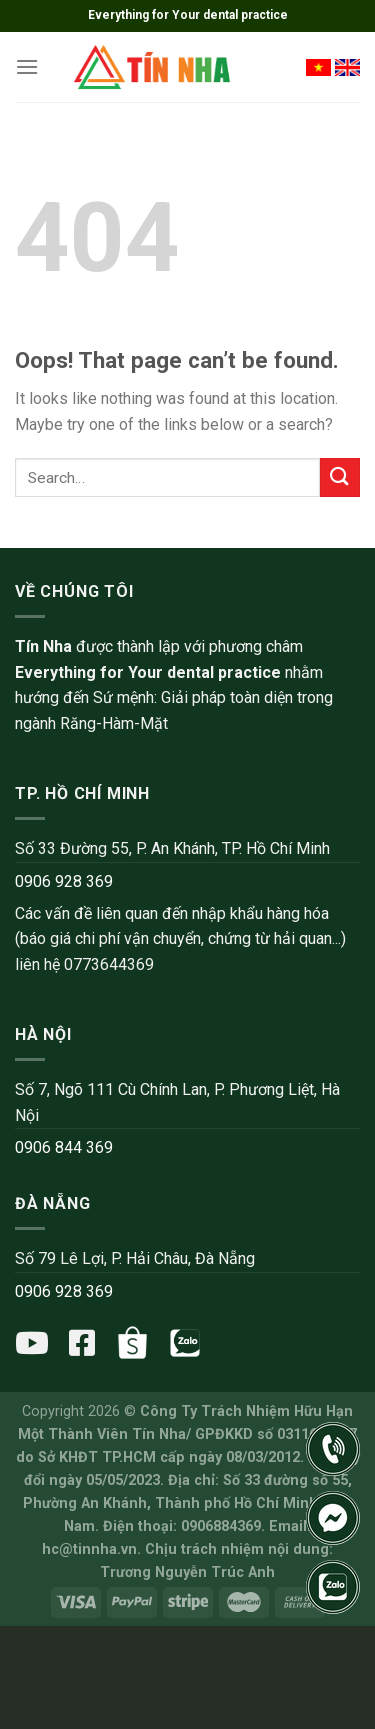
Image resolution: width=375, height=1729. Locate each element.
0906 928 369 (64, 881)
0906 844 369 (64, 1147)
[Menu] (27, 66)
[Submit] (340, 477)
